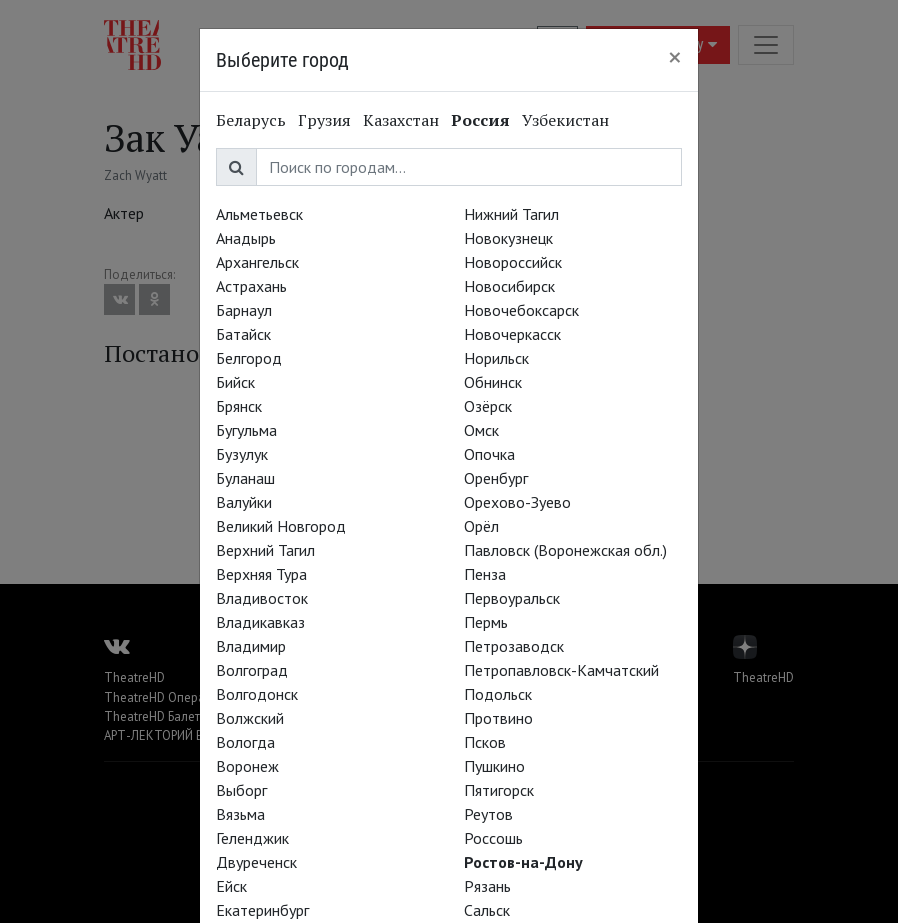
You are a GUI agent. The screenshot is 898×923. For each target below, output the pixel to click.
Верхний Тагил (265, 550)
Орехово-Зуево (517, 502)
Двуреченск (256, 862)
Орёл (481, 526)
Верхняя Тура (261, 574)
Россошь (493, 838)
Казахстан (401, 120)
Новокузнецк (508, 238)
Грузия (324, 120)
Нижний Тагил (511, 214)
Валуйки (244, 502)
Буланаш (245, 478)
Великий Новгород (281, 526)
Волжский (250, 718)
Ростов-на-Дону (523, 862)
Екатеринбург (262, 910)
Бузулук (242, 454)
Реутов (488, 814)
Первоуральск (512, 598)
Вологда (245, 742)
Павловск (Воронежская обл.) (565, 550)
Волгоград (252, 670)
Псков (485, 742)
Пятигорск (499, 790)
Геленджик (252, 838)
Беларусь (251, 120)
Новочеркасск (512, 334)
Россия (480, 120)
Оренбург (496, 478)
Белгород (249, 358)
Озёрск (488, 406)
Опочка (489, 454)
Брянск (239, 406)
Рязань (487, 886)
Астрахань (251, 286)
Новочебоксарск (521, 310)
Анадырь (246, 238)
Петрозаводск (514, 646)
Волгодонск (257, 694)
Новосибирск (509, 286)
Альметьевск (259, 214)
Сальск (487, 910)
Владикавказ (260, 622)
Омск (481, 430)
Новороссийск (513, 262)
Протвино (498, 718)
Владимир (251, 646)
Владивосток (262, 598)
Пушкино (494, 766)
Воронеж (247, 766)
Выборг (241, 790)
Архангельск (257, 262)
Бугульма (246, 430)
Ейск (231, 886)
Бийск (235, 382)
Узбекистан (565, 120)
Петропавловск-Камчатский (561, 670)
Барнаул (244, 310)
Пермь (486, 622)
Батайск (243, 334)
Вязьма (240, 814)
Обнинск (493, 382)
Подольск (498, 694)
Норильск (496, 358)
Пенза (485, 574)
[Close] (675, 57)
